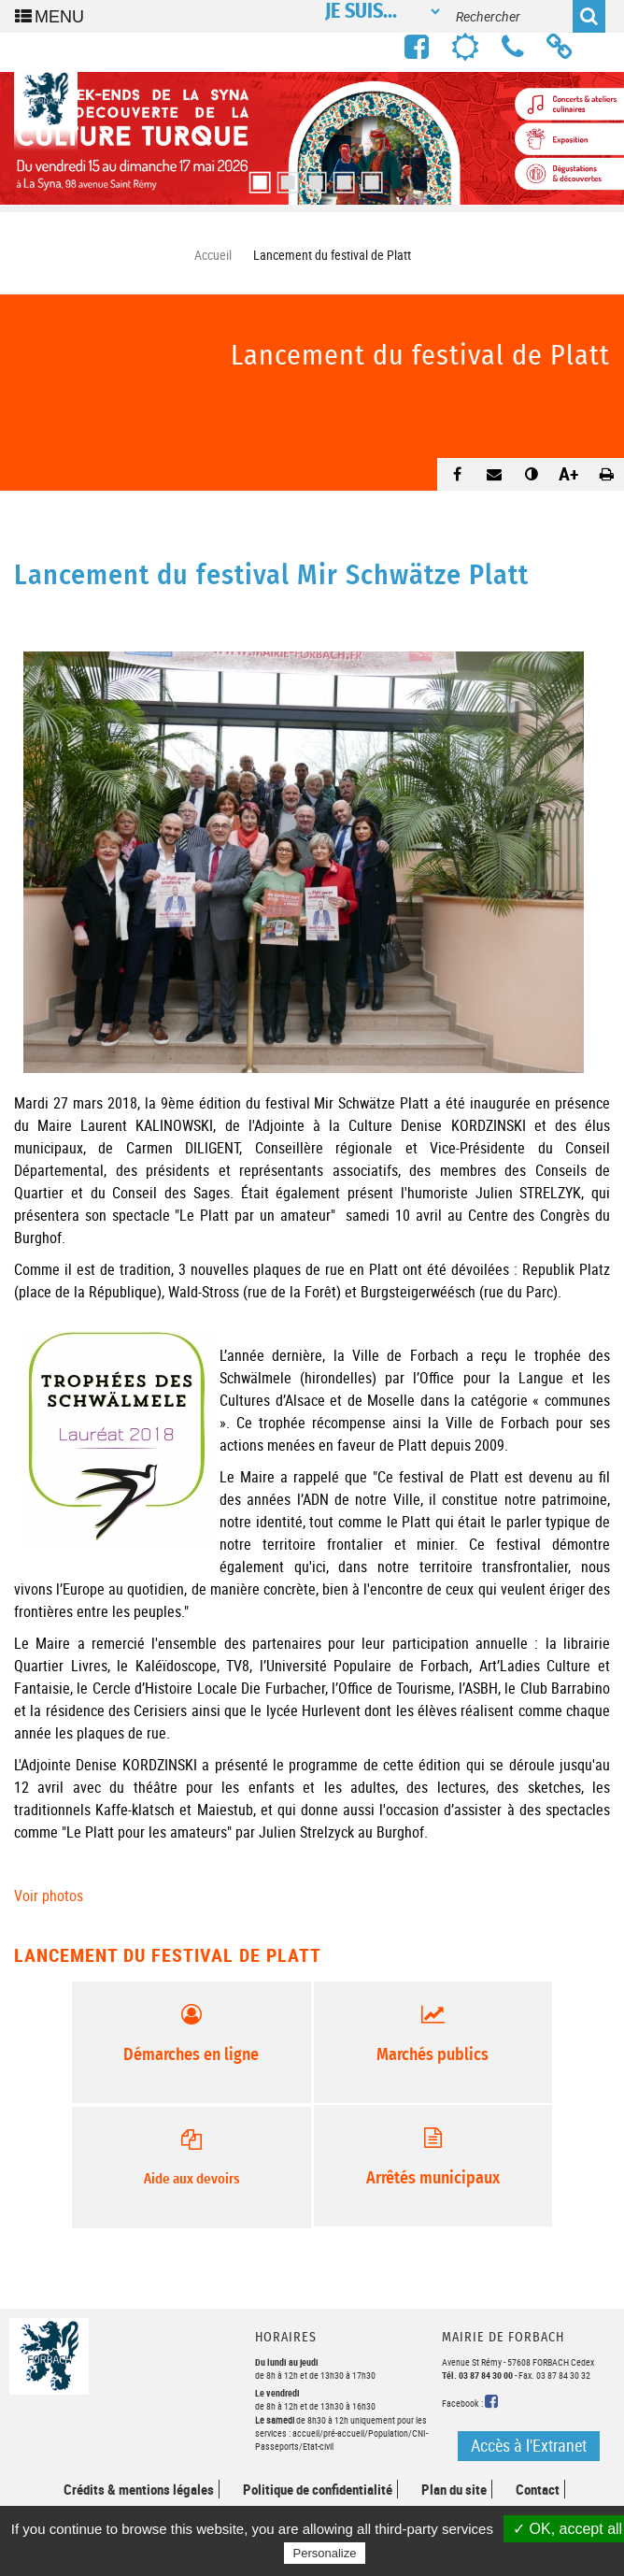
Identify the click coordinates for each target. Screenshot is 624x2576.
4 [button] (340, 176)
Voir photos (48, 1895)
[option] (312, 138)
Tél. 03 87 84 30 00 (477, 2375)
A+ (569, 473)
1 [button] (256, 176)
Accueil (213, 255)
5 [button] (368, 176)
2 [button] (284, 176)
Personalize (325, 2553)
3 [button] (312, 176)
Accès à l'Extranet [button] (529, 2445)
